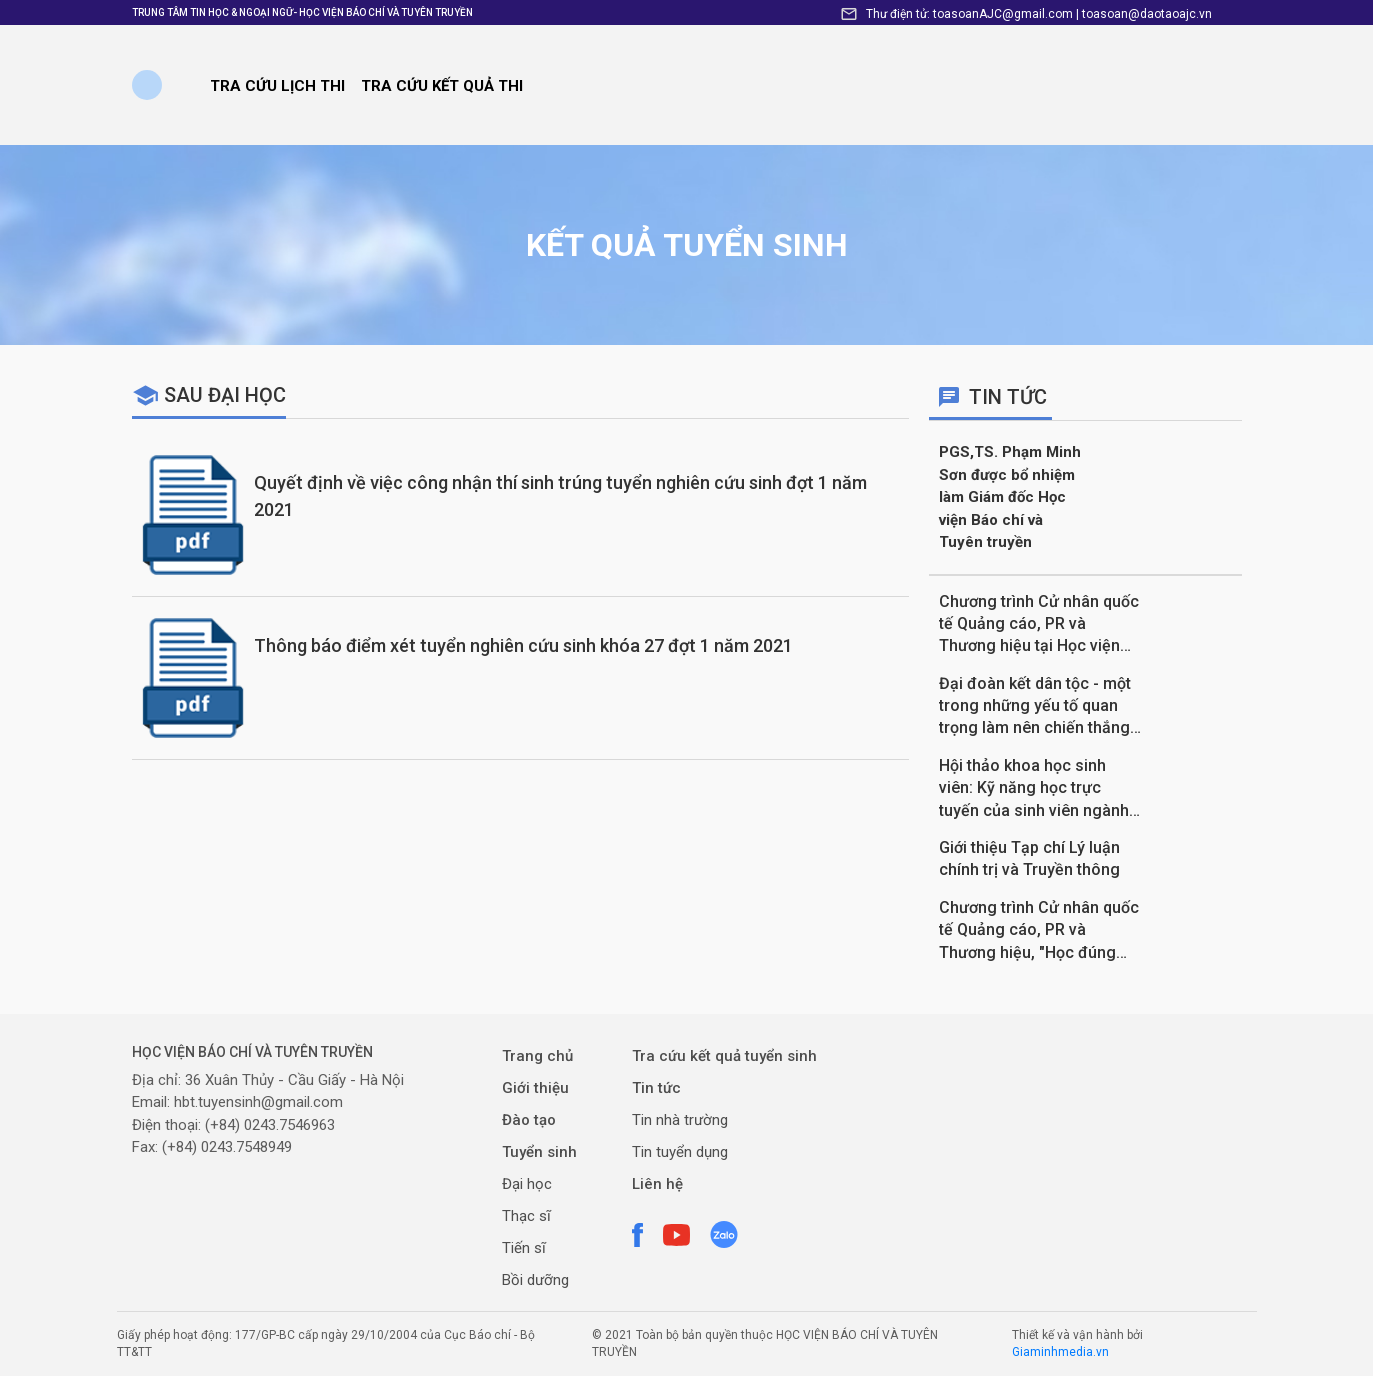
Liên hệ (657, 1184)
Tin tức (656, 1088)
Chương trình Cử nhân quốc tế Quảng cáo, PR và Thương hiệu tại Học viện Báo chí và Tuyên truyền (1039, 625)
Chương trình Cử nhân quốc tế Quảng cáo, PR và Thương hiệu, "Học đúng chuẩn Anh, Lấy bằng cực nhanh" (1039, 931)
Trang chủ (537, 1056)
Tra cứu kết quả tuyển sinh (724, 1056)
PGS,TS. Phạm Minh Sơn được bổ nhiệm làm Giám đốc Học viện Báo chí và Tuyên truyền (1010, 497)
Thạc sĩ (526, 1216)
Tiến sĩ (524, 1248)
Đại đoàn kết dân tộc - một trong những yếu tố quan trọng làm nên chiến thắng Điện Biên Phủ (1035, 707)
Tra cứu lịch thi (277, 86)
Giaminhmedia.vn (1060, 1352)
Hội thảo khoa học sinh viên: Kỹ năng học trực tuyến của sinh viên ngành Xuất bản (1034, 789)
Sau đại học (225, 395)
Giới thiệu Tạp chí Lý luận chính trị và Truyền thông (1029, 858)
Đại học (527, 1184)
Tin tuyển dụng (680, 1152)
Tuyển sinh (539, 1152)
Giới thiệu (535, 1088)
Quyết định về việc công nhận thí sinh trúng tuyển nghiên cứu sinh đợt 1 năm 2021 (560, 496)
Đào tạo (529, 1120)
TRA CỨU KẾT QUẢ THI (442, 86)
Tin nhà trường (680, 1120)
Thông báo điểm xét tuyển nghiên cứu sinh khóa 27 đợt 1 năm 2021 (523, 645)
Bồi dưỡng (535, 1280)
